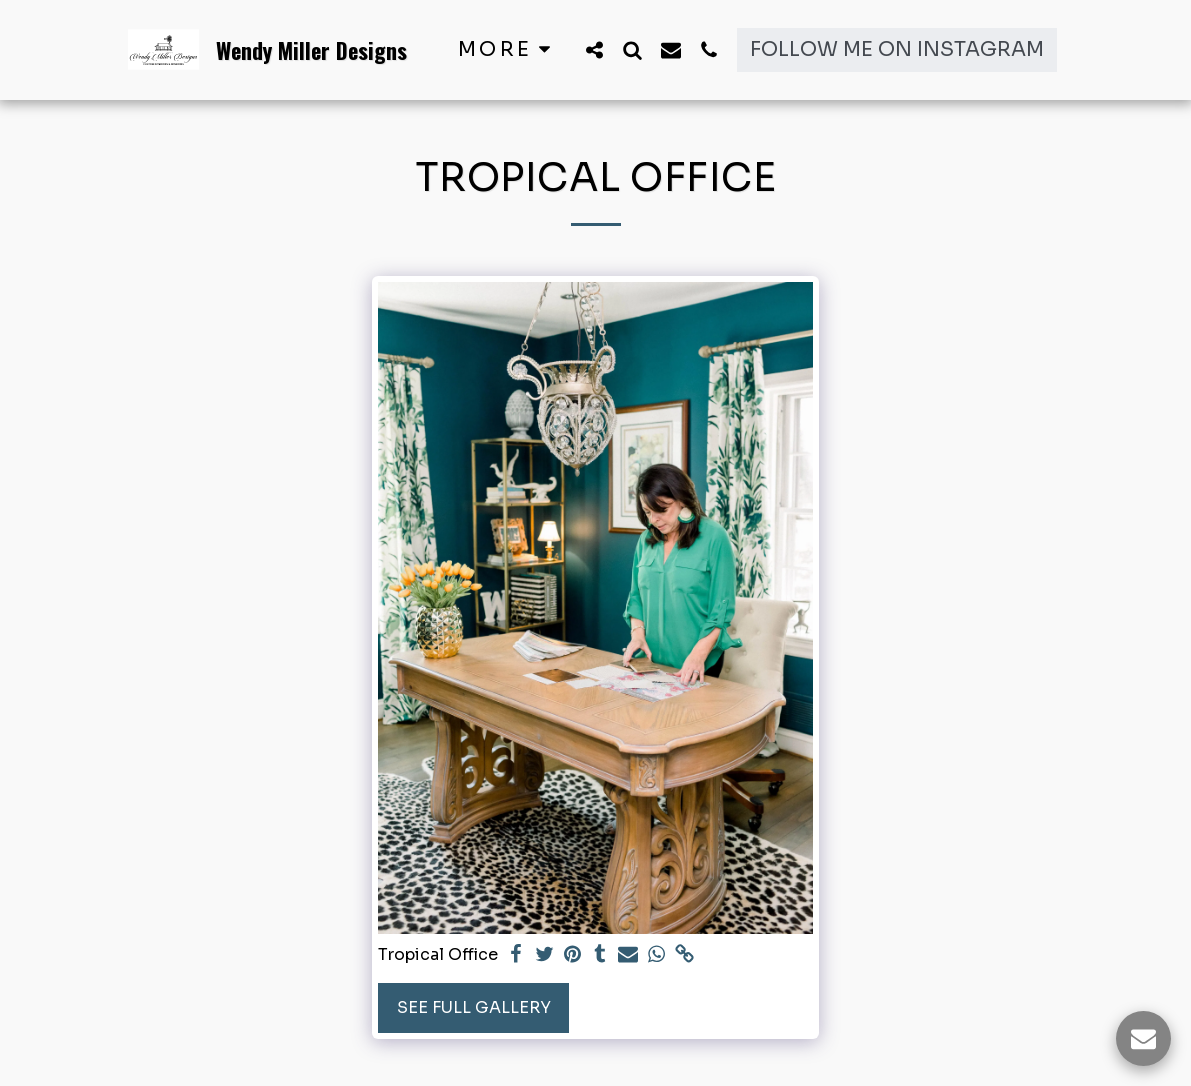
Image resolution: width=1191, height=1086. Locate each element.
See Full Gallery (474, 1007)
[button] (595, 49)
